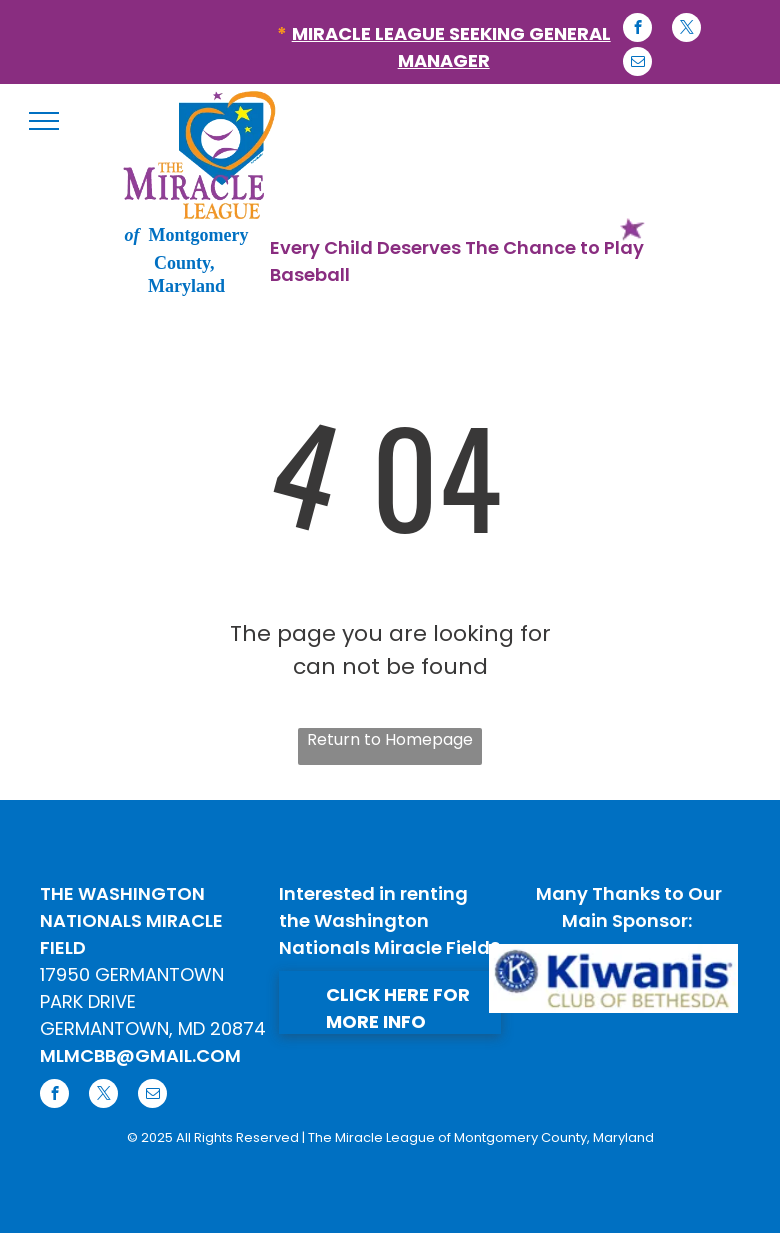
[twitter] (686, 30)
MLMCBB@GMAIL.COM (140, 1055)
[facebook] (637, 30)
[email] (637, 64)
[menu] (44, 121)
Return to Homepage (390, 739)
